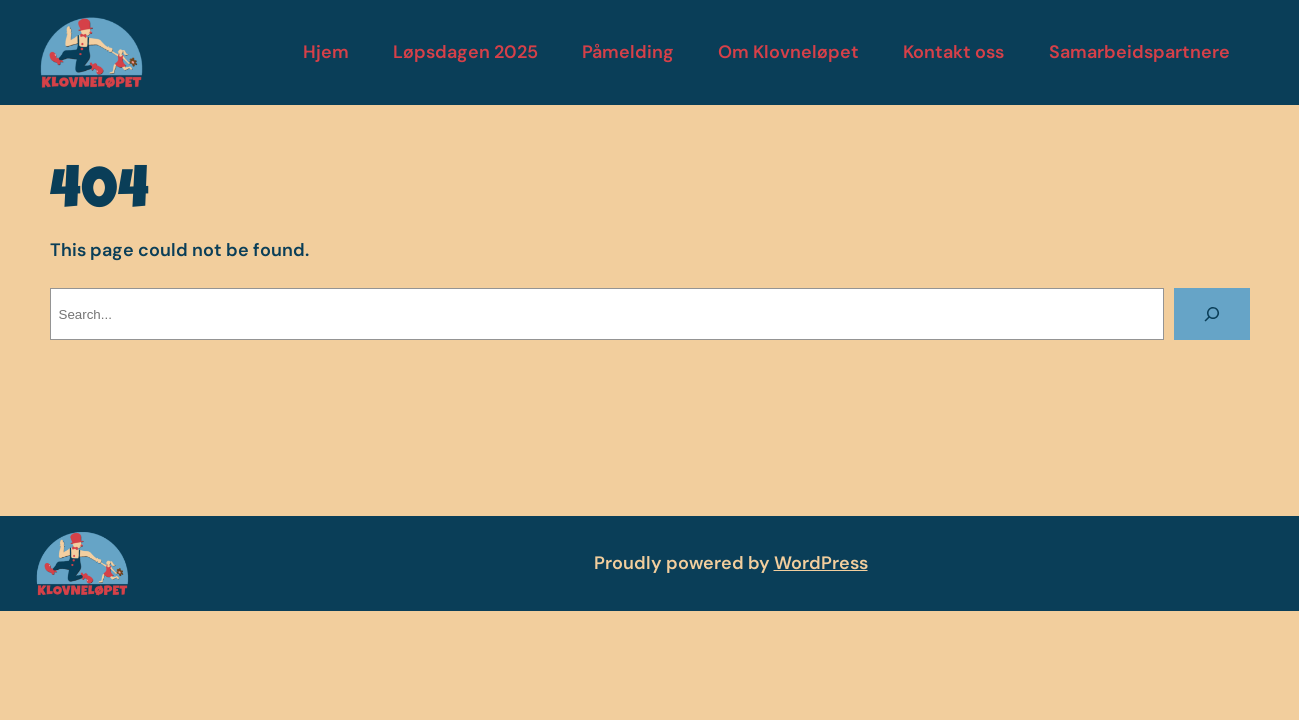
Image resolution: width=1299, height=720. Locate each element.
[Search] (1212, 314)
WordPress (821, 563)
